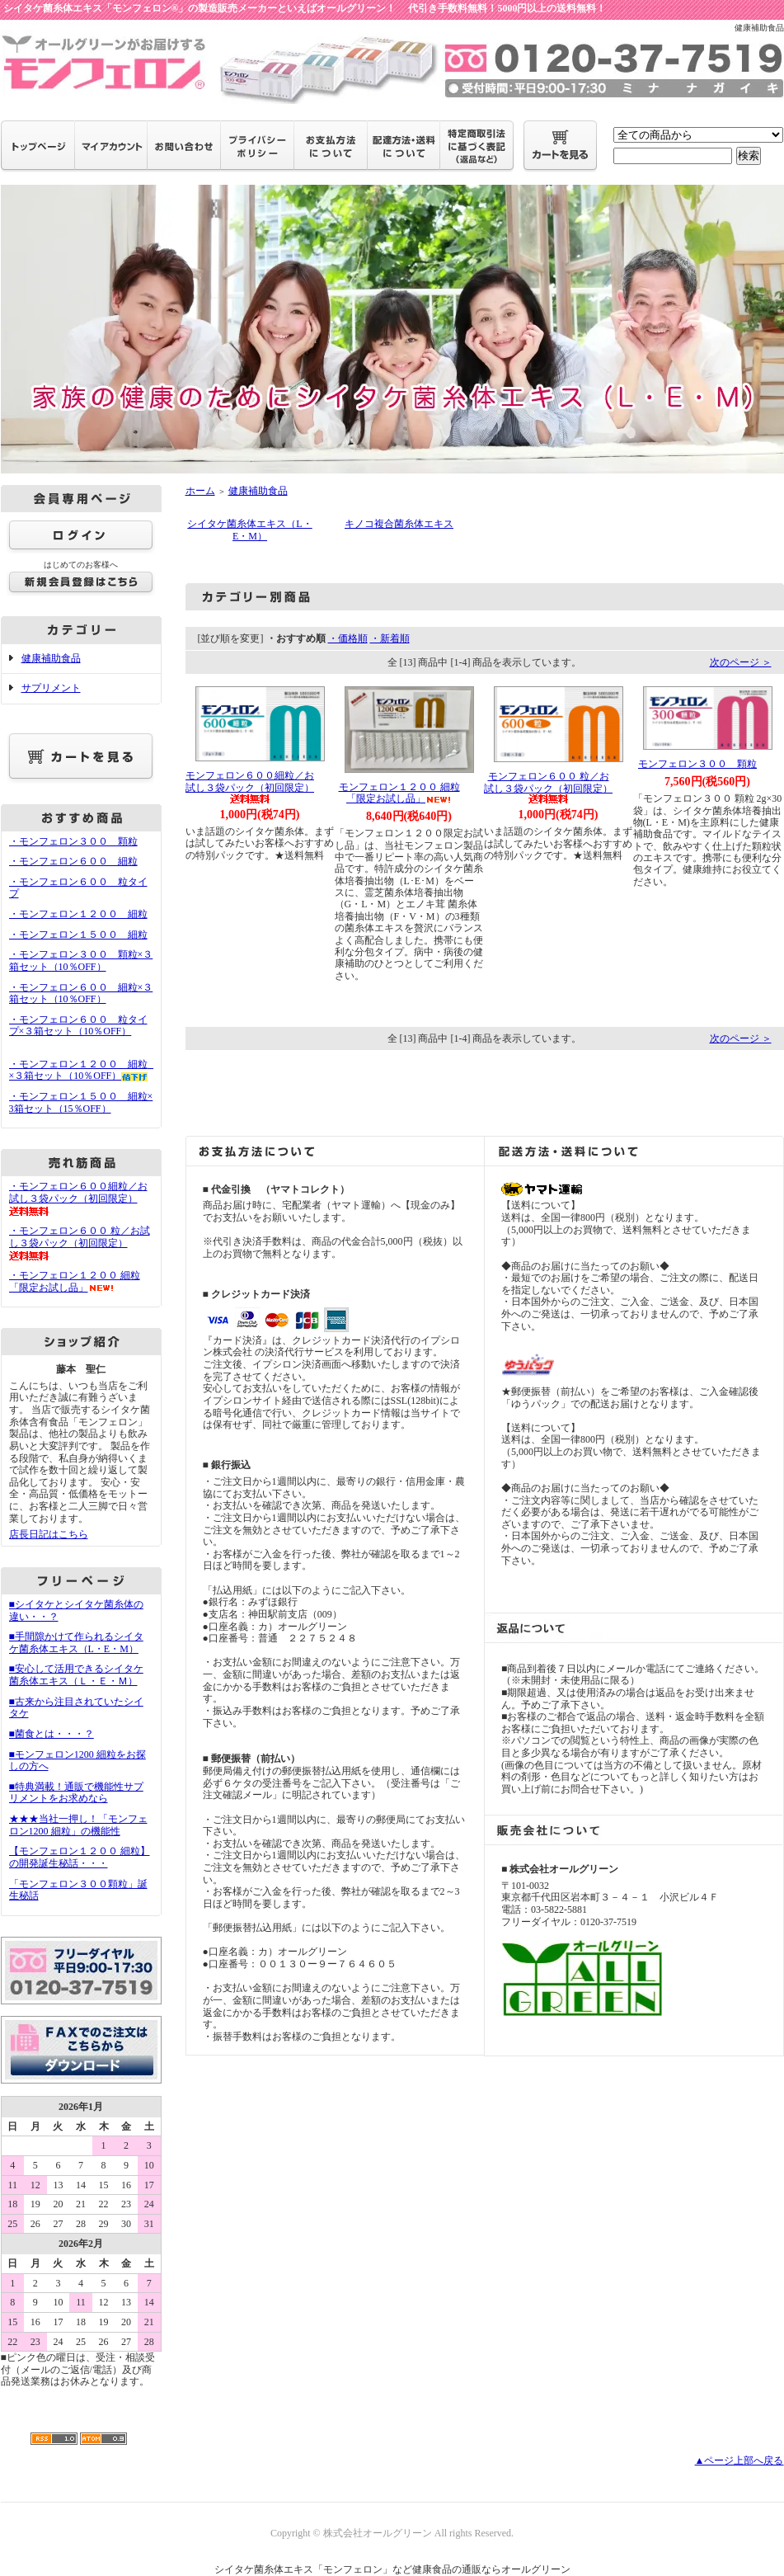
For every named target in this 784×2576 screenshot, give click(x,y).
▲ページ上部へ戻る (739, 2460)
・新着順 (390, 638)
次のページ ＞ (741, 662)
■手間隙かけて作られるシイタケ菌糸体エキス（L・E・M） (76, 1643)
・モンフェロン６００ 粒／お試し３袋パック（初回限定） (79, 1242)
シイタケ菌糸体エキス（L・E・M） (249, 530)
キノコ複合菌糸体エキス (399, 524)
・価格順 (348, 638)
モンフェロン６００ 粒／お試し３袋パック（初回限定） (548, 786)
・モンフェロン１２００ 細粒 (78, 914)
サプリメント (51, 688)
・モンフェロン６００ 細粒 (73, 861)
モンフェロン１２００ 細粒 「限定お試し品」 (399, 793)
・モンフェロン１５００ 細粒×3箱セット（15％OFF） (81, 1102)
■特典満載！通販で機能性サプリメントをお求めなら (76, 1793)
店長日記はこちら (48, 1534)
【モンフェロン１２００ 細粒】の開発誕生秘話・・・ (79, 1857)
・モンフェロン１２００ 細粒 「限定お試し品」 (74, 1281)
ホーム (200, 491)
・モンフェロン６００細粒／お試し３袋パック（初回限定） (78, 1198)
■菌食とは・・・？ (51, 1734)
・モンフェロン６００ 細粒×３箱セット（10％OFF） (81, 993)
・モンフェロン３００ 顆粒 (73, 841)
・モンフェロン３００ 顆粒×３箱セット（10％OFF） (81, 960)
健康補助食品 (51, 658)
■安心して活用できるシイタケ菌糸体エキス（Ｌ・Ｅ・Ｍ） (76, 1675)
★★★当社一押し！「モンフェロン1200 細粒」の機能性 (78, 1825)
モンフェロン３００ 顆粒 (697, 764)
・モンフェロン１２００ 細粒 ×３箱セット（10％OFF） (83, 1070)
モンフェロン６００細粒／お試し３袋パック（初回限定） (249, 786)
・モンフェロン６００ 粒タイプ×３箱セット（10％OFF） (78, 1031)
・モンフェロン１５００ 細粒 (78, 934)
